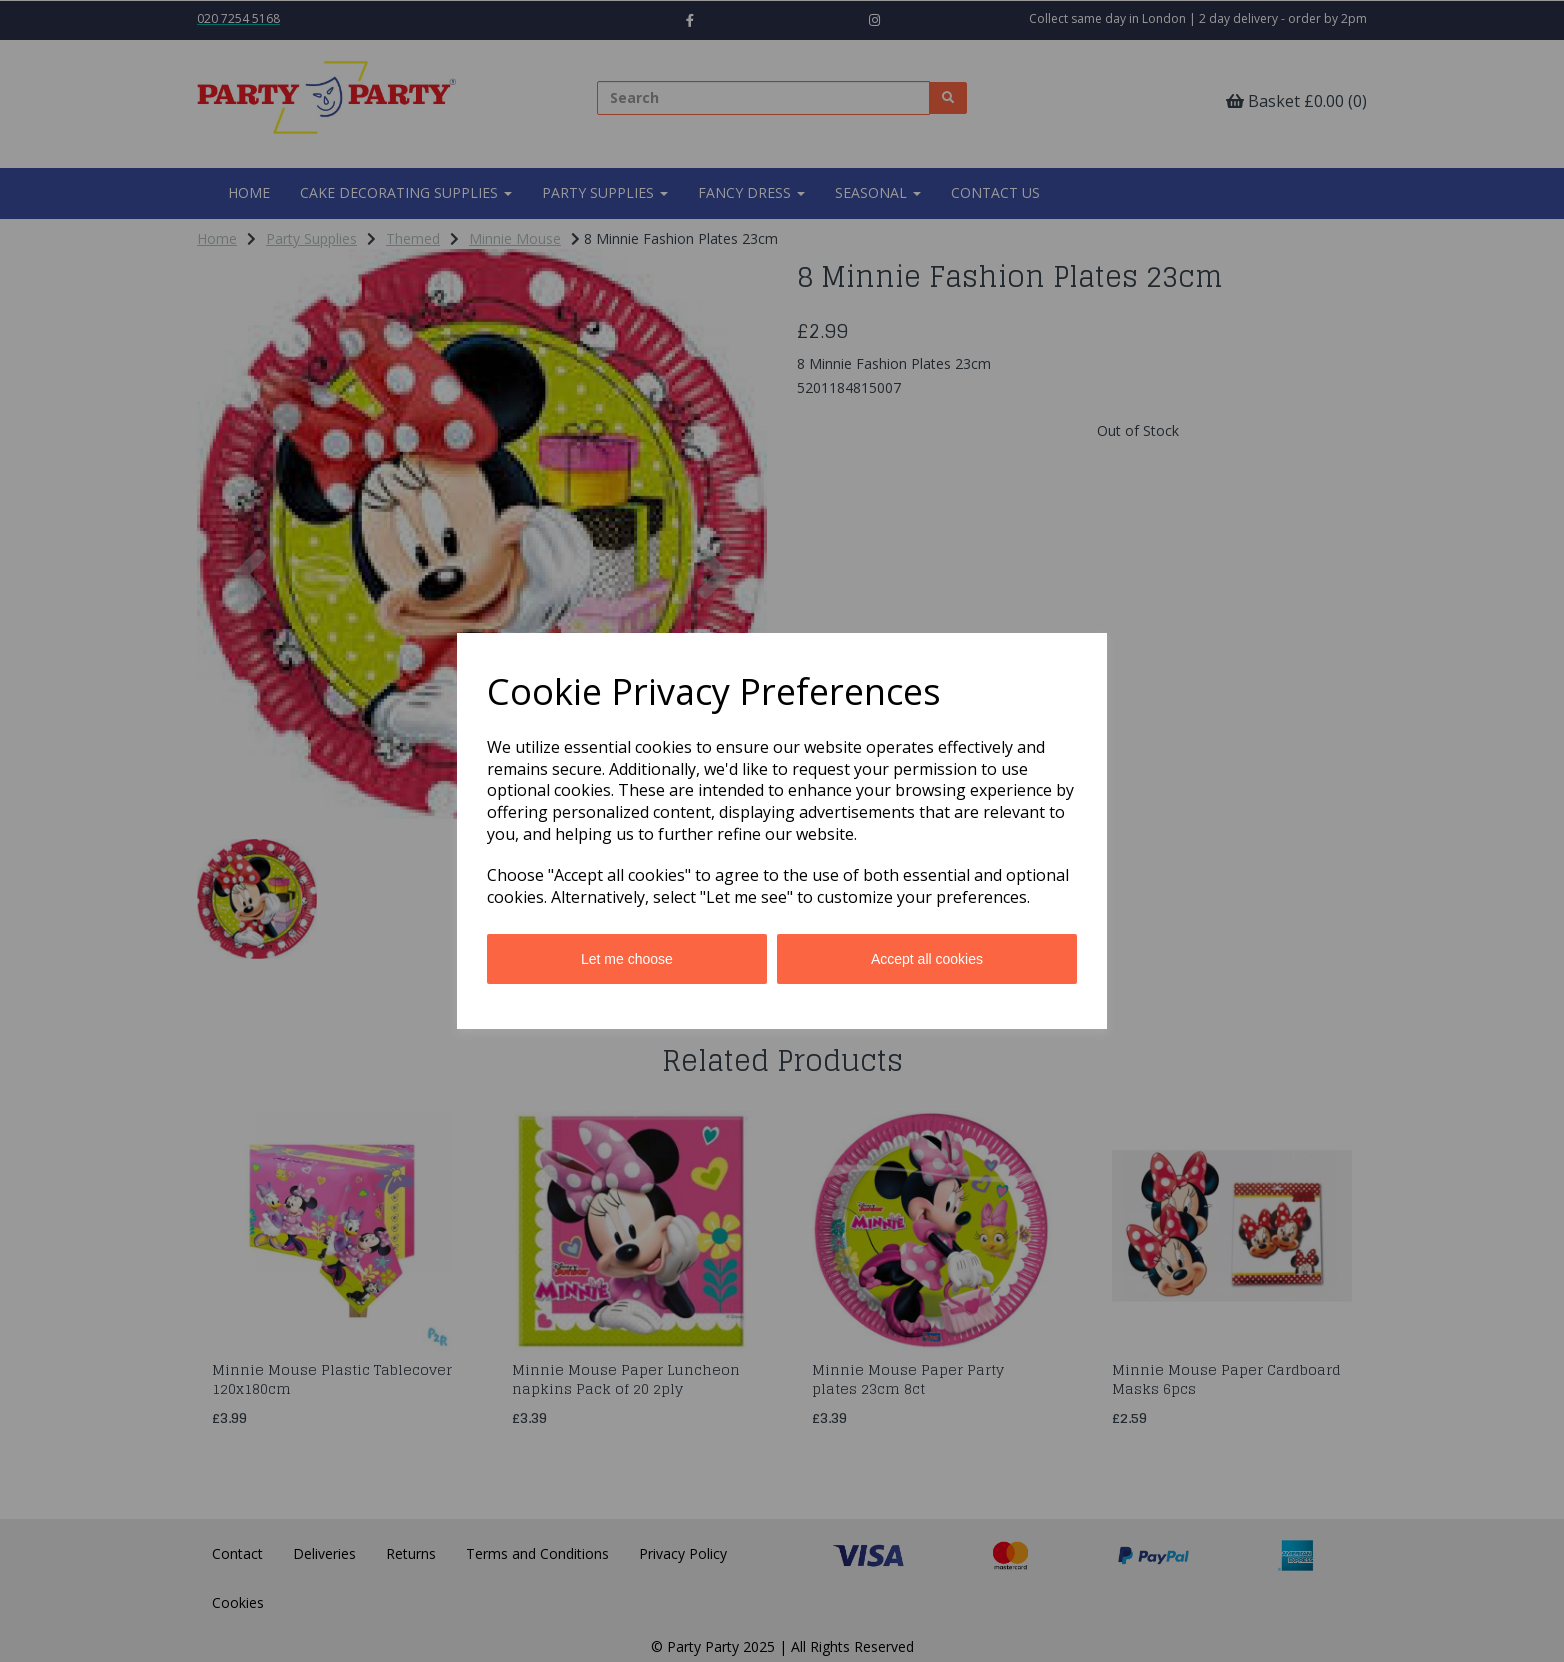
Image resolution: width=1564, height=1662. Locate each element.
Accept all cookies (927, 959)
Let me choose (627, 959)
